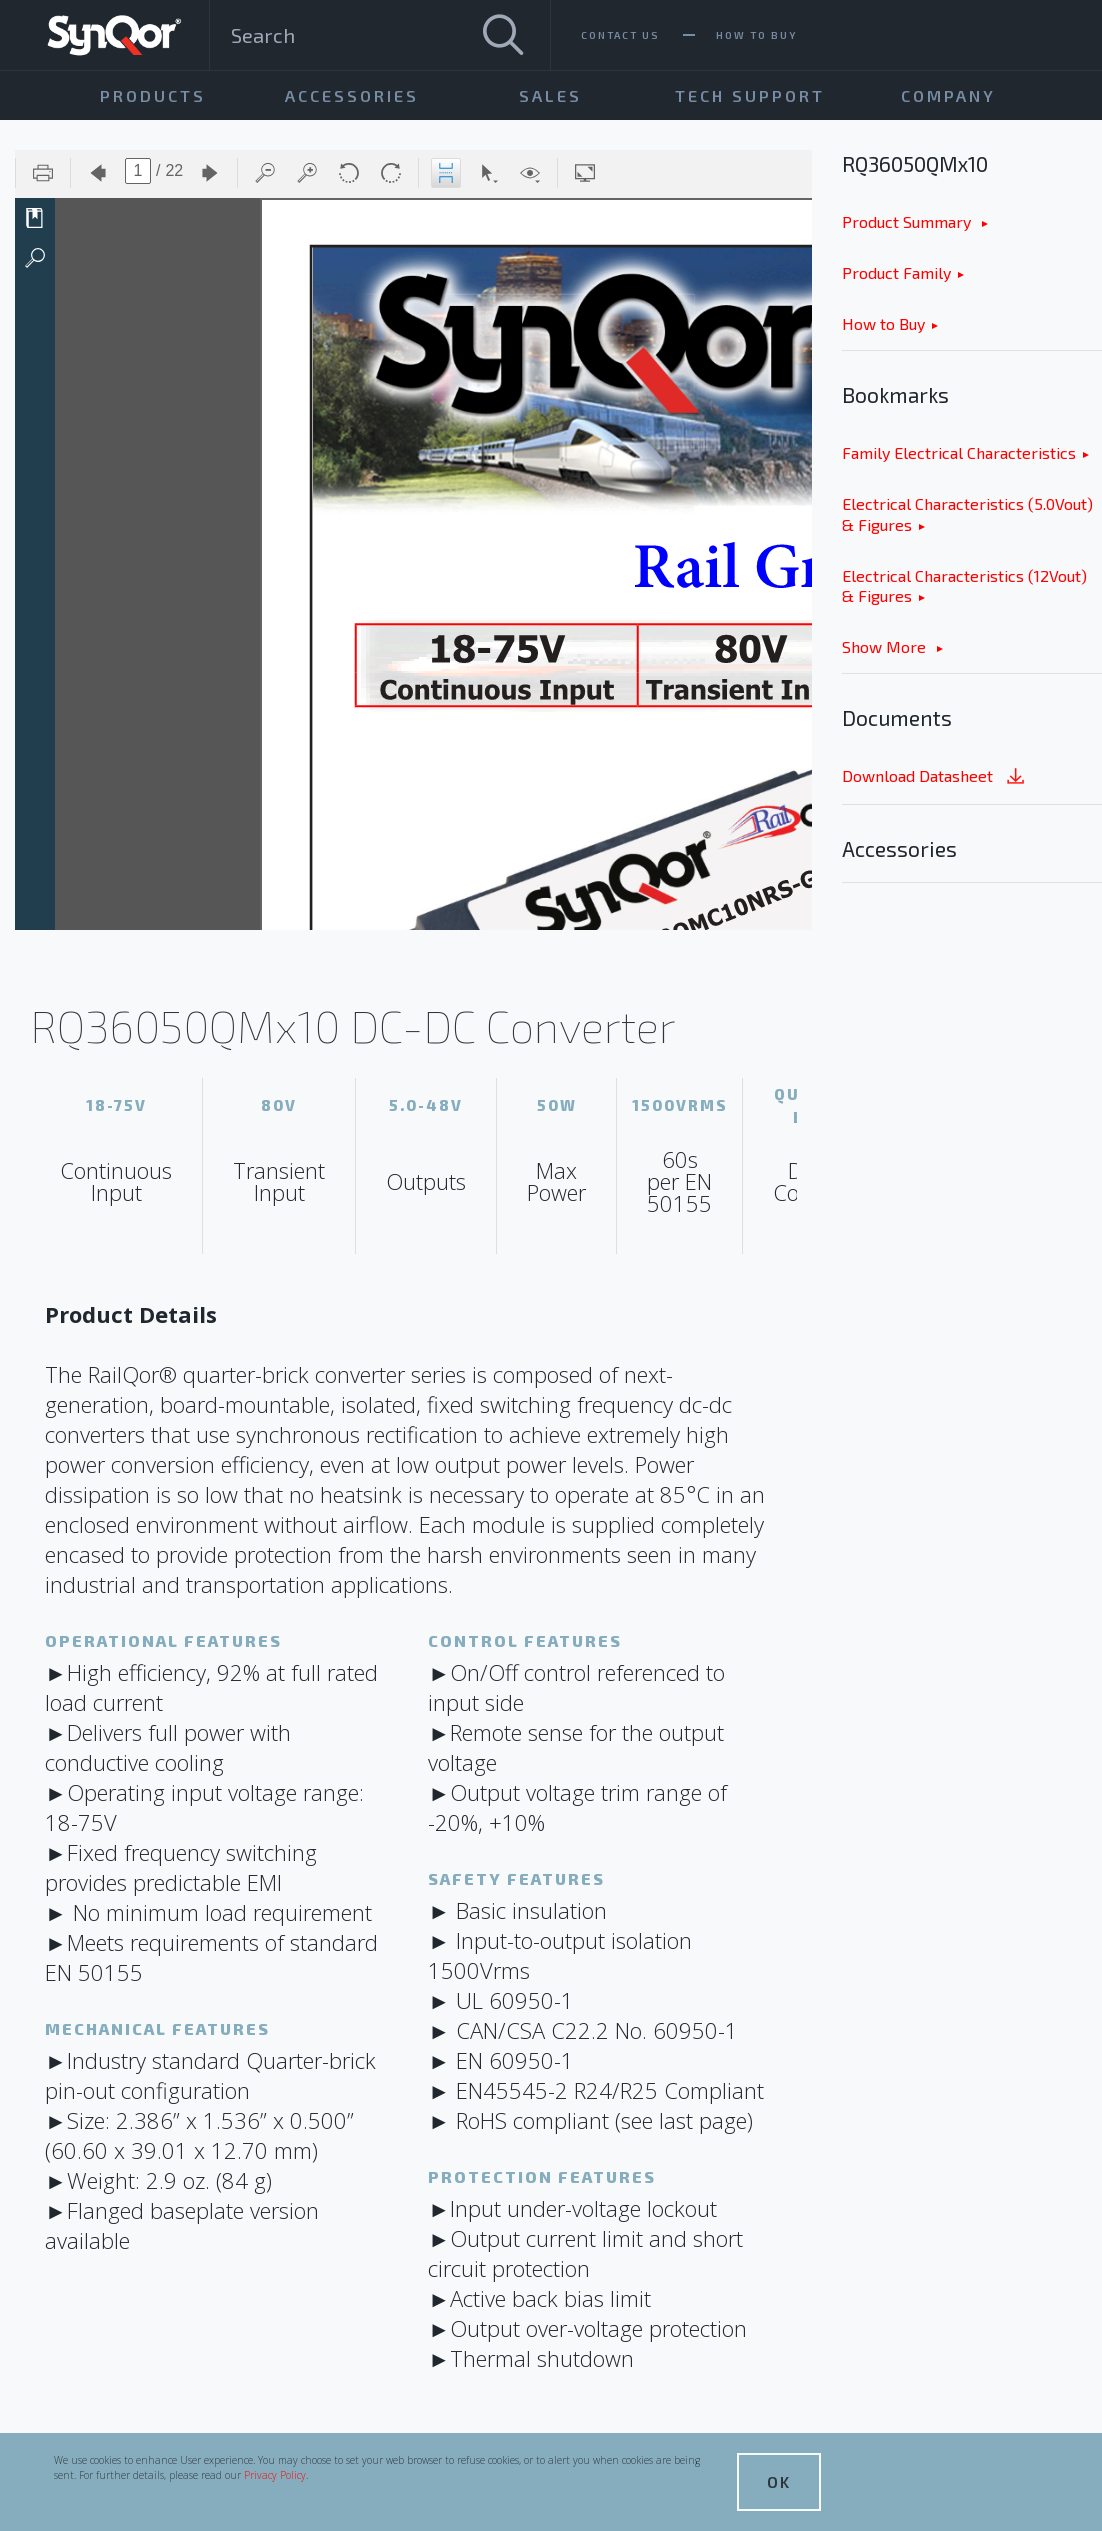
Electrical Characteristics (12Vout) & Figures (964, 586)
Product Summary (908, 221)
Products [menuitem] (153, 95)
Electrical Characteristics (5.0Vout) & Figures (967, 514)
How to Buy (883, 323)
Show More (886, 646)
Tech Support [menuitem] (750, 95)
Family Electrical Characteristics (959, 452)
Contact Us (620, 35)
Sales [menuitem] (550, 95)
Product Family (896, 272)
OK (779, 2481)
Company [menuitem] (948, 95)
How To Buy (756, 35)
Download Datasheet (935, 777)
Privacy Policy (275, 2475)
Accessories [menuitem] (352, 95)
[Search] (503, 35)
